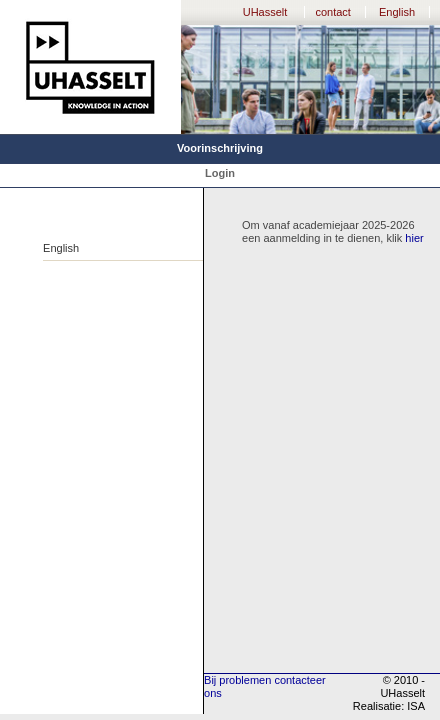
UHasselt (265, 12)
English (397, 12)
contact (332, 12)
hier (414, 238)
